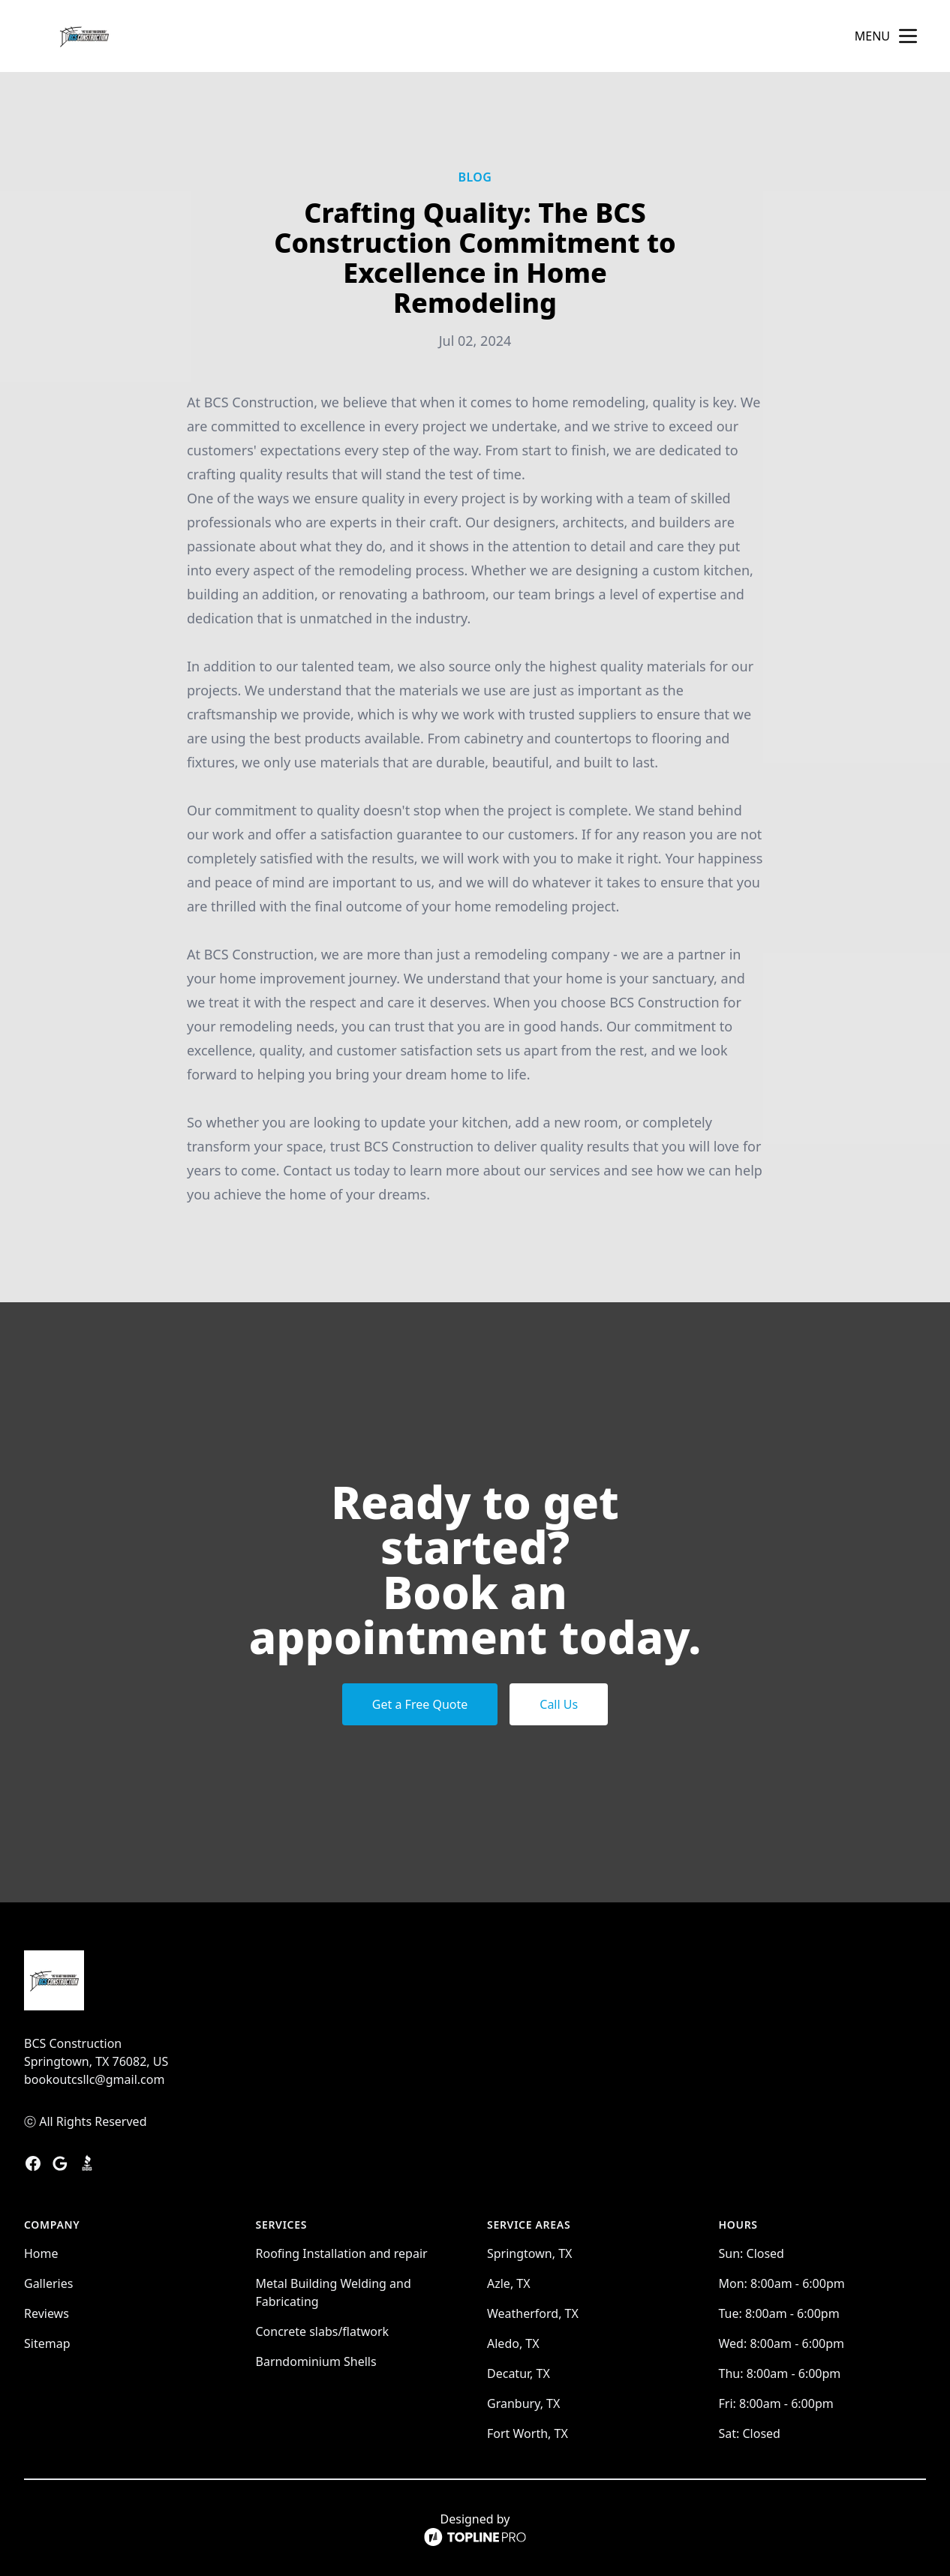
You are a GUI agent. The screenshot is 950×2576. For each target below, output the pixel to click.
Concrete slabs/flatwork (322, 2331)
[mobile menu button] (908, 36)
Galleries (48, 2283)
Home (41, 2253)
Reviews (46, 2313)
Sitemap (47, 2343)
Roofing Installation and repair (342, 2253)
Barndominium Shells (316, 2361)
